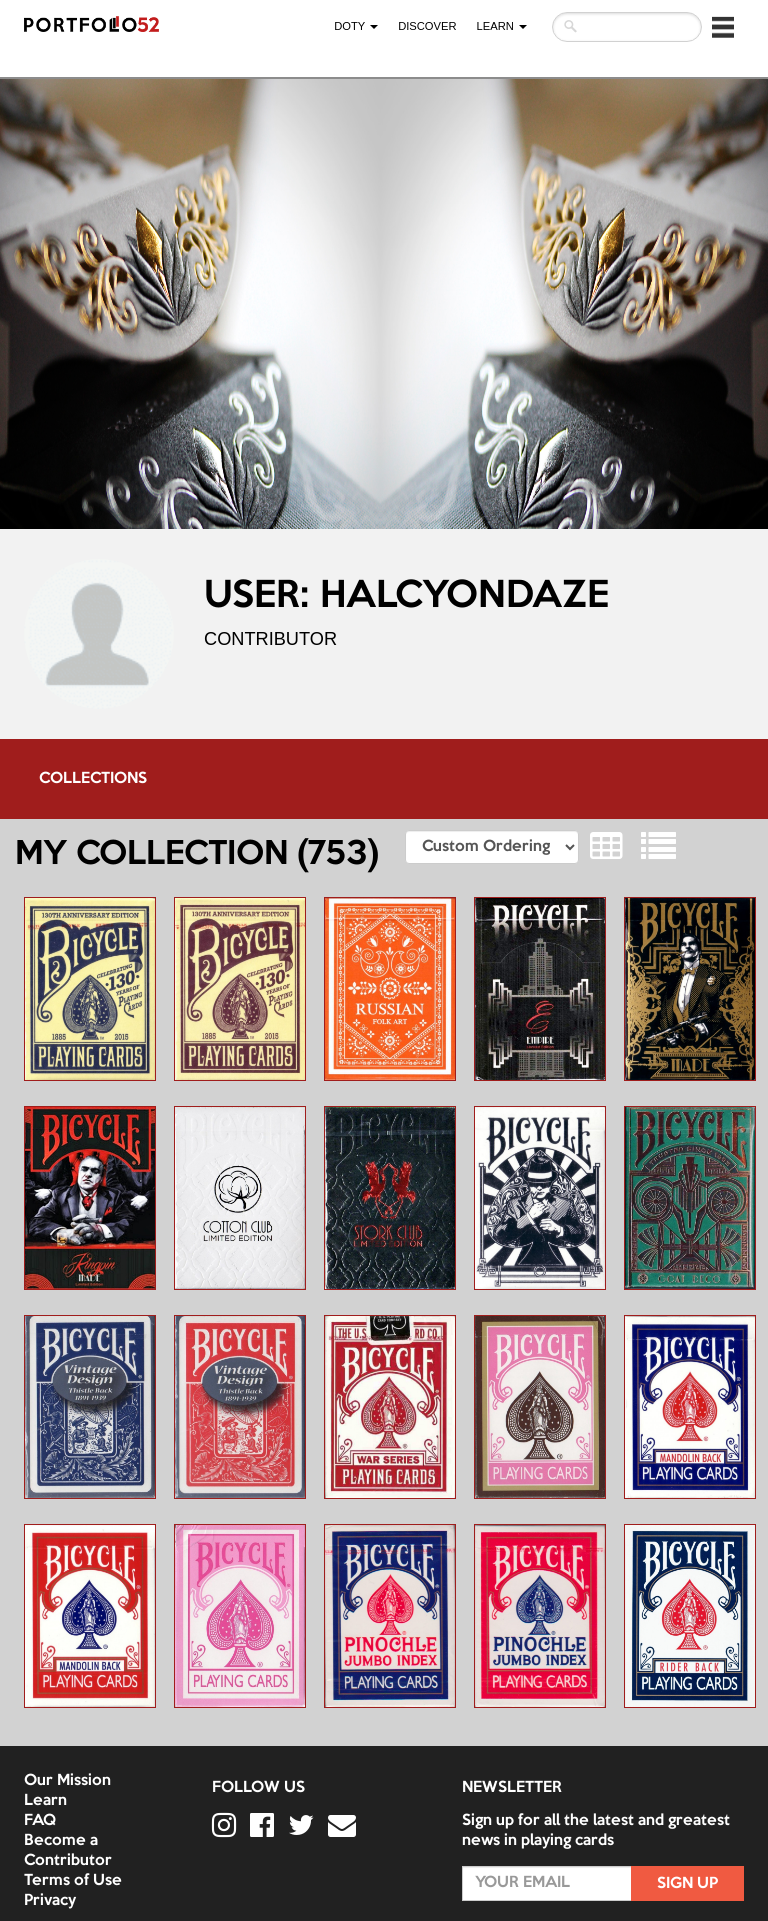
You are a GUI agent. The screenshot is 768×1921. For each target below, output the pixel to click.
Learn (45, 1801)
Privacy (50, 1901)
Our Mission (67, 1781)
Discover (427, 26)
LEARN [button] (502, 26)
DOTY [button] (356, 26)
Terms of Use (73, 1881)
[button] (723, 27)
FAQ (40, 1821)
